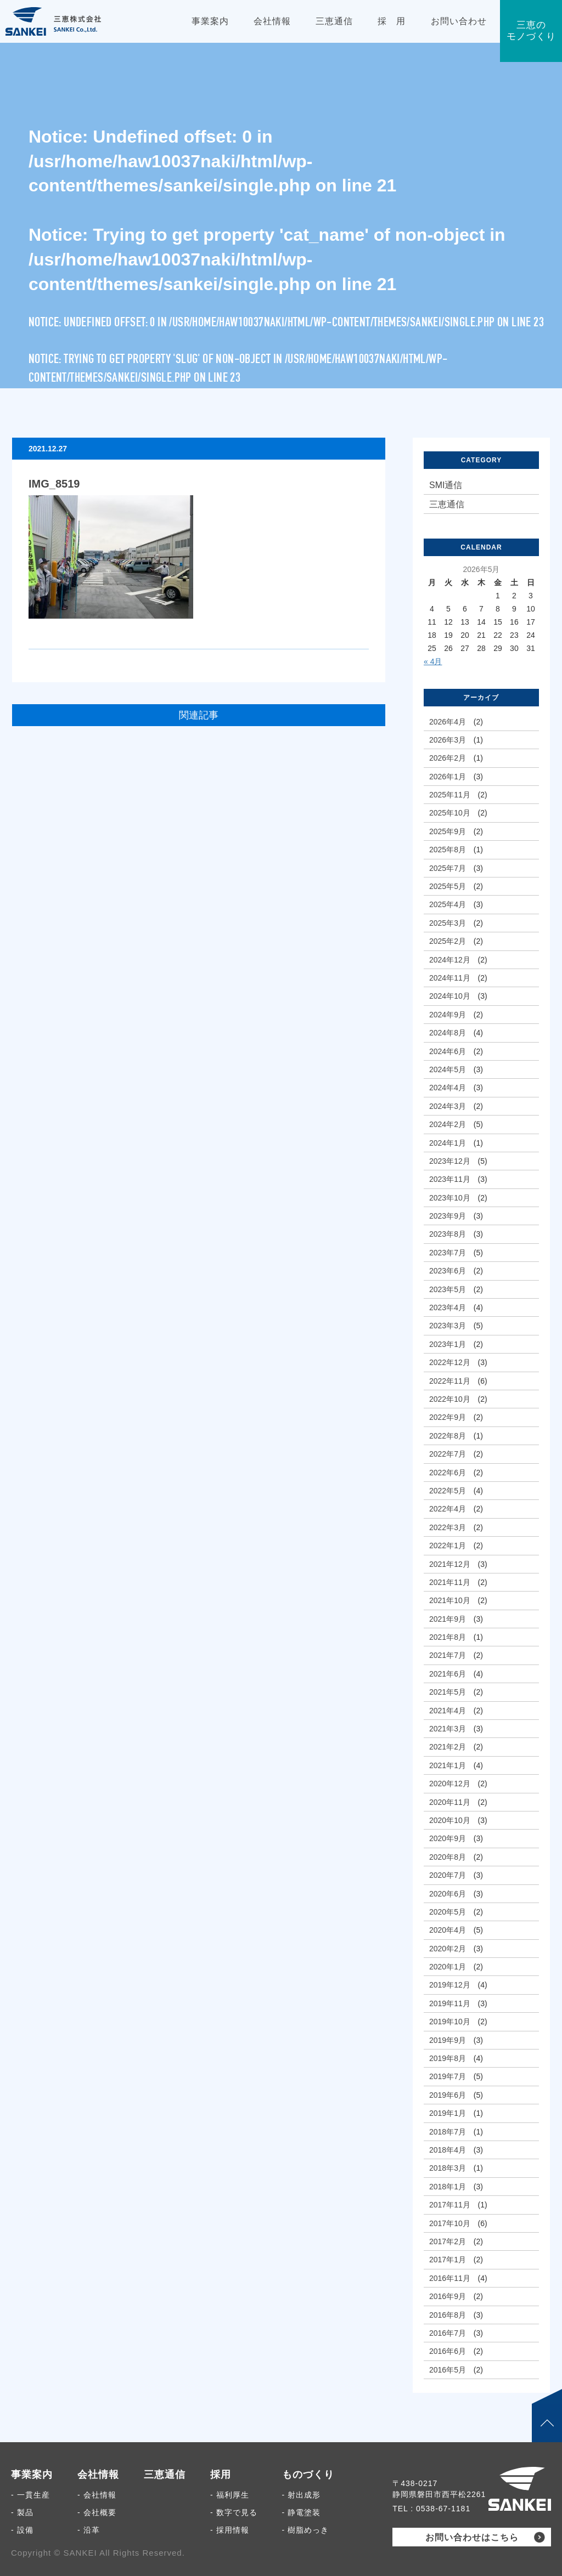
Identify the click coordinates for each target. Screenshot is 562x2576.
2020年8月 (447, 1857)
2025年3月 (447, 923)
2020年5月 (447, 1911)
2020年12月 (449, 1783)
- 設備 (22, 2530)
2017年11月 (449, 2204)
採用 (220, 2474)
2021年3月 (447, 1728)
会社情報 (98, 2474)
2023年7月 (447, 1252)
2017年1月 (447, 2259)
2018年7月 (447, 2131)
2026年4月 (447, 721)
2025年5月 (447, 886)
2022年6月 (447, 1472)
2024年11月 (449, 977)
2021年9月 (447, 1619)
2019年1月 (447, 2113)
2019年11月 (449, 2003)
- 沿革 (88, 2530)
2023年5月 (447, 1289)
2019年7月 (447, 2076)
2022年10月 (449, 1399)
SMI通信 (445, 485)
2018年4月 (447, 2149)
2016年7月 (447, 2333)
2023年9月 (447, 1215)
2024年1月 (447, 1143)
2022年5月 (447, 1490)
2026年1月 (447, 776)
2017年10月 (449, 2223)
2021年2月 (447, 1746)
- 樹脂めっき (305, 2530)
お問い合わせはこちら (472, 2537)
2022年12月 (449, 1362)
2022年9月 (447, 1417)
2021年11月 (449, 1582)
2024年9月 (447, 1014)
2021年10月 (449, 1600)
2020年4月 (447, 1930)
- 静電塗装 (301, 2512)
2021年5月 (447, 1692)
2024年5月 (447, 1069)
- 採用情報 (229, 2530)
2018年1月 (447, 2186)
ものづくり (308, 2474)
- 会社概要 (96, 2512)
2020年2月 (447, 1948)
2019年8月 (447, 2058)
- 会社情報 (96, 2494)
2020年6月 (447, 1893)
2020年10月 (449, 1820)
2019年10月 (449, 2021)
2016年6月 (447, 2351)
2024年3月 (447, 1106)
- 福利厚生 (229, 2494)
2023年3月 (447, 1325)
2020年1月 (447, 1966)
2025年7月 (447, 868)
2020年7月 (447, 1875)
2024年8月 (447, 1032)
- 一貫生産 (30, 2494)
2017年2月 (447, 2241)
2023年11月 (449, 1179)
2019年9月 (447, 2040)
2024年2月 (447, 1124)
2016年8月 (447, 2315)
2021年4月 (447, 1710)
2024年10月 (449, 996)
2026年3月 (447, 739)
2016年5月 (447, 2369)
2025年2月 (447, 941)
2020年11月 (449, 1802)
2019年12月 (449, 1984)
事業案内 (32, 2474)
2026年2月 (447, 758)
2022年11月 (449, 1381)
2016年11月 (449, 2278)
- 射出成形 (301, 2494)
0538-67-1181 (443, 2508)
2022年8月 (447, 1435)
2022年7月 (447, 1454)
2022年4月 (447, 1508)
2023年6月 (447, 1270)
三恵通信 (446, 504)
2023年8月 (447, 1234)
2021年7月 (447, 1655)
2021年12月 (449, 1564)
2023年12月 (449, 1161)
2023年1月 (447, 1344)
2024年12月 (449, 959)
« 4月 (433, 661)
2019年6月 (447, 2095)
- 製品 (22, 2512)
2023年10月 (449, 1197)
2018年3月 (447, 2168)
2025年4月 (447, 904)
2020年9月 (447, 1838)
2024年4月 (447, 1087)
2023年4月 (447, 1307)
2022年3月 (447, 1527)
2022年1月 (447, 1545)
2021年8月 (447, 1637)
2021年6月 (447, 1673)
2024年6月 (447, 1051)
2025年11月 (449, 794)
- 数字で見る (233, 2512)
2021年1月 (447, 1765)
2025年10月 (449, 812)
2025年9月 (447, 831)
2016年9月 (447, 2296)
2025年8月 (447, 849)
